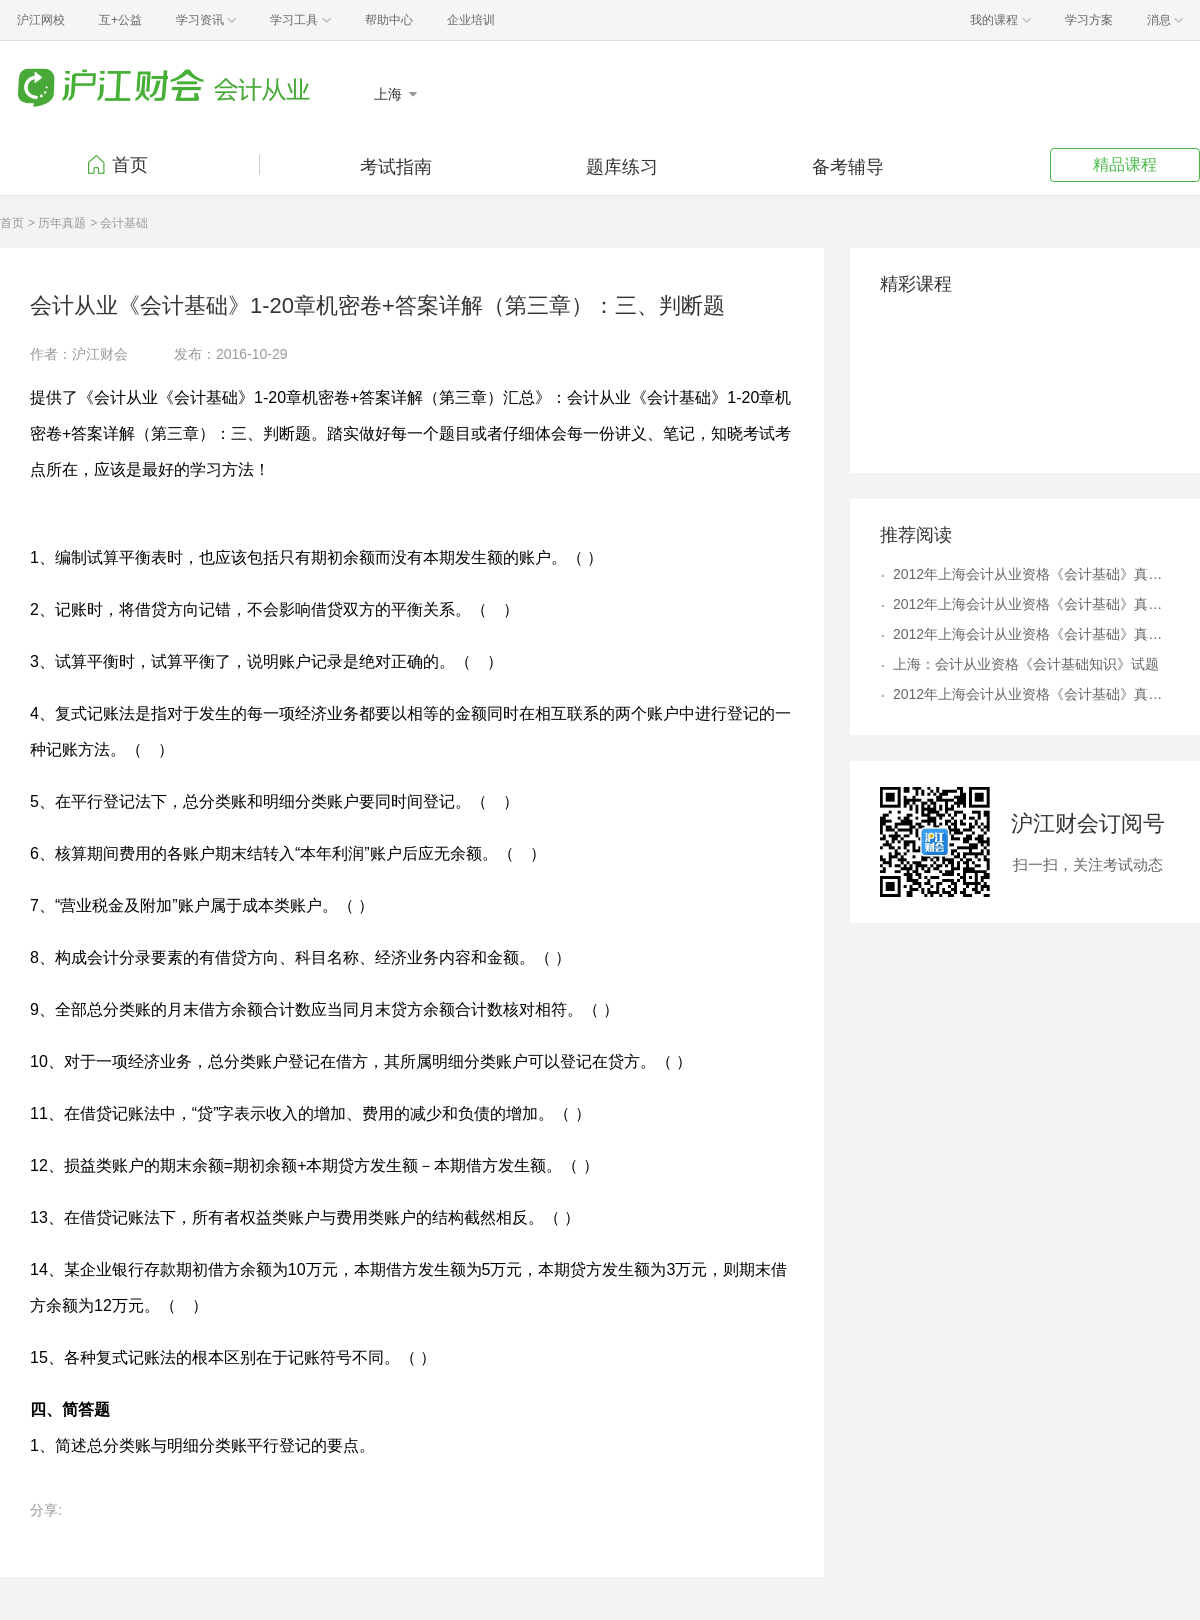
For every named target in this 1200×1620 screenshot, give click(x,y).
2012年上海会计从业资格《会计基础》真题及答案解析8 (1031, 604)
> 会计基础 (119, 223)
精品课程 (1125, 164)
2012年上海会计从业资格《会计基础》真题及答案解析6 (1031, 634)
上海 (390, 94)
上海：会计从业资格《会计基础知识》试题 (1026, 664)
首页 (130, 165)
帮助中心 (389, 20)
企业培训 (471, 20)
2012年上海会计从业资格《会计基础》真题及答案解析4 (1031, 574)
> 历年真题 (57, 223)
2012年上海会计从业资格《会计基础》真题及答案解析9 (1031, 694)
